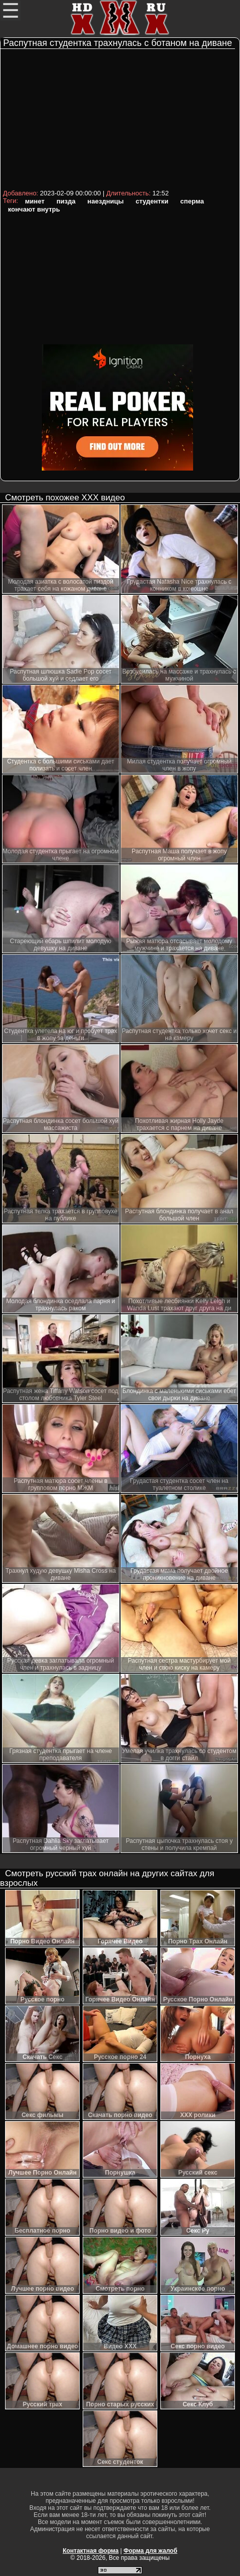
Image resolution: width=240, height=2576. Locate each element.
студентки (152, 201)
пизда (66, 201)
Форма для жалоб (150, 2550)
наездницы (105, 201)
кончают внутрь (34, 209)
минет (34, 201)
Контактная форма (90, 2550)
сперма (192, 201)
